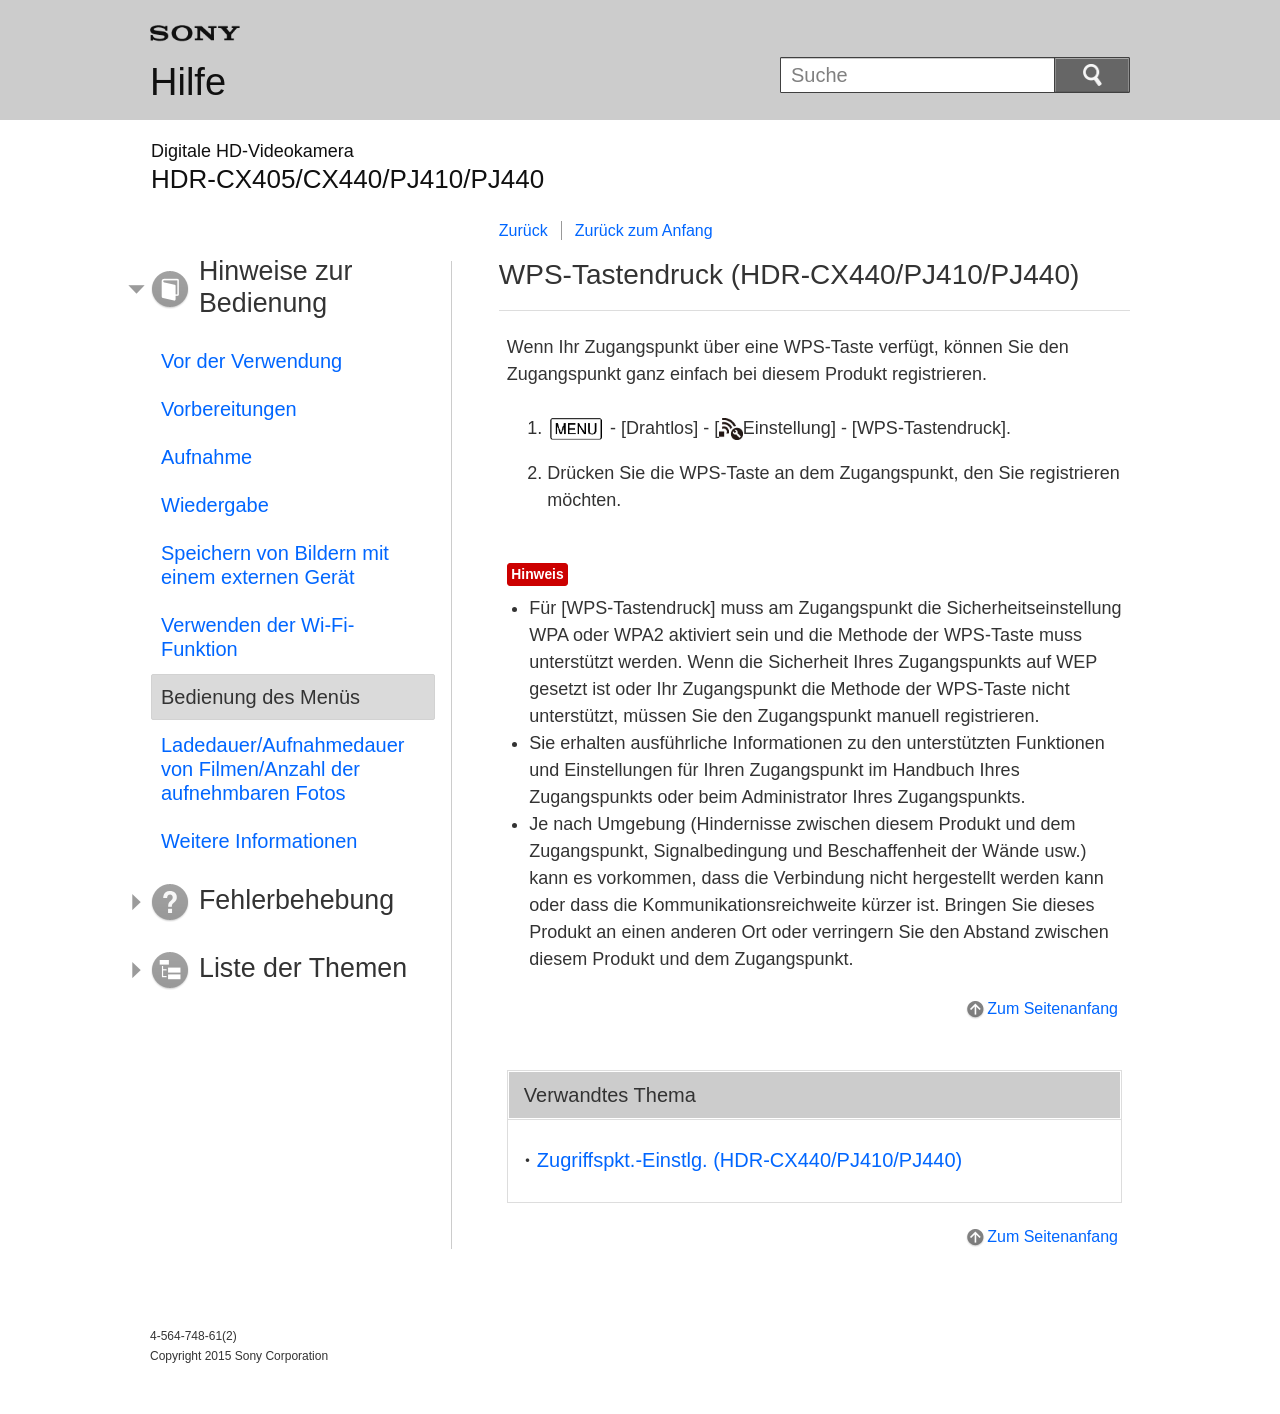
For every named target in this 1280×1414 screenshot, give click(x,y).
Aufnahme (206, 457)
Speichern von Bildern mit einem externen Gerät (275, 565)
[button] (278, 290)
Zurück (523, 230)
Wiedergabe (215, 505)
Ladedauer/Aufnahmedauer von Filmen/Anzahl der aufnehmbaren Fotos (283, 769)
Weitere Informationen (259, 841)
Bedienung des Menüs (260, 697)
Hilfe (188, 82)
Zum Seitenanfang (1052, 1008)
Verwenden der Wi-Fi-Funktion (257, 637)
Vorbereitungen (229, 409)
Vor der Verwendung (251, 361)
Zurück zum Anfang (644, 230)
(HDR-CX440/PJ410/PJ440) (749, 1160)
